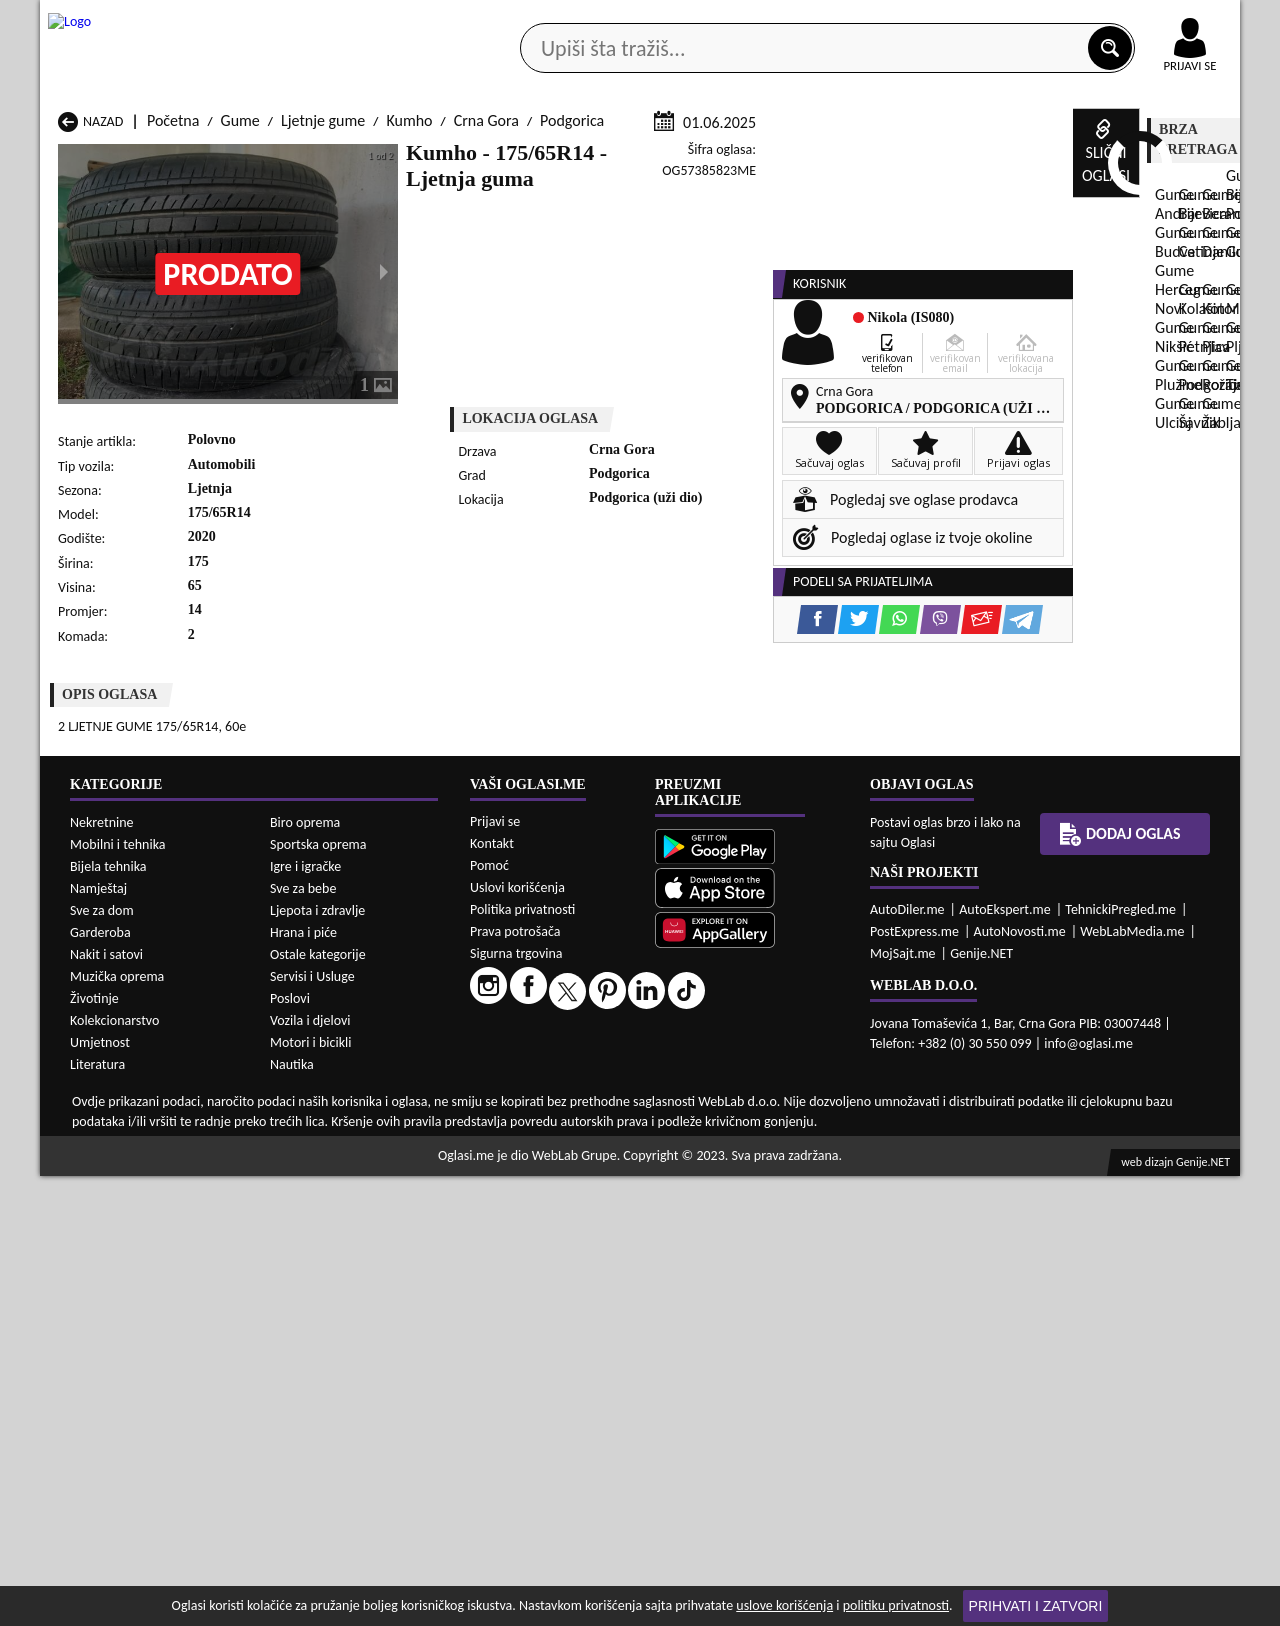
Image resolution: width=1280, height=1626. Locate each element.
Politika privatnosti (522, 1359)
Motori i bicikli (310, 1491)
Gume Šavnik (316, 1177)
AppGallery (782, 20)
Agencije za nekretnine (686, 158)
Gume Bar (306, 1082)
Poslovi (290, 1447)
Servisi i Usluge (312, 1425)
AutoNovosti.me (1020, 1381)
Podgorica (572, 358)
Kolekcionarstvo (114, 1469)
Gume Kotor (529, 1120)
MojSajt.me (903, 1403)
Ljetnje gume (323, 358)
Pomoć (489, 1315)
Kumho (409, 358)
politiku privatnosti (896, 1605)
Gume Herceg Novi (119, 1120)
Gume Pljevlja (750, 1139)
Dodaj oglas (1178, 158)
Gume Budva (99, 1101)
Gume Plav (524, 1139)
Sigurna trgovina (516, 1403)
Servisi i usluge (869, 158)
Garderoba (100, 1381)
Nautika (292, 1513)
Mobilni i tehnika (118, 1293)
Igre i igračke (305, 1315)
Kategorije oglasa (169, 158)
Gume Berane (534, 1082)
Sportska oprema (318, 1293)
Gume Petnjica (321, 1139)
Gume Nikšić (98, 1139)
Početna (173, 358)
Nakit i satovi (106, 1403)
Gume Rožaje (532, 1158)
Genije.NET (981, 1403)
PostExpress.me (914, 1381)
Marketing (900, 20)
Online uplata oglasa (1149, 20)
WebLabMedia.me (1132, 1381)
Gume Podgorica (327, 1158)
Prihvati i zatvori (1036, 1606)
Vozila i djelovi (310, 1469)
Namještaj (98, 1337)
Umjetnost (100, 1491)
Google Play (530, 18)
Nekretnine (102, 1271)
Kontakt (1008, 18)
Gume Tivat (743, 1158)
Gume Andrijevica (115, 1082)
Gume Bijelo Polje (763, 1082)
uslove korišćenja (784, 1605)
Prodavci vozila (499, 158)
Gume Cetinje (318, 1101)
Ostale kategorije (318, 1403)
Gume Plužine (103, 1158)
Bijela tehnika (108, 1315)
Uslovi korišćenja (517, 1337)
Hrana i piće (303, 1381)
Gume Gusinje (752, 1101)
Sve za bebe (303, 1337)
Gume (240, 358)
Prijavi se (495, 1271)
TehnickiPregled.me (1120, 1359)
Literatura (97, 1513)
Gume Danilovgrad (550, 1101)
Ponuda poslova (1028, 158)
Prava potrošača (515, 1381)
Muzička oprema (117, 1425)
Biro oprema (305, 1271)
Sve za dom (102, 1359)
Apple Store (657, 18)
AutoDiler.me (907, 1359)
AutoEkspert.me (1005, 1359)
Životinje (94, 1447)
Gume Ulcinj (97, 1177)
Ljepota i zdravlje (317, 1359)
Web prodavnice (339, 158)
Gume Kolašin (318, 1120)
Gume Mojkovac (758, 1120)
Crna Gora (486, 358)
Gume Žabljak (534, 1177)
